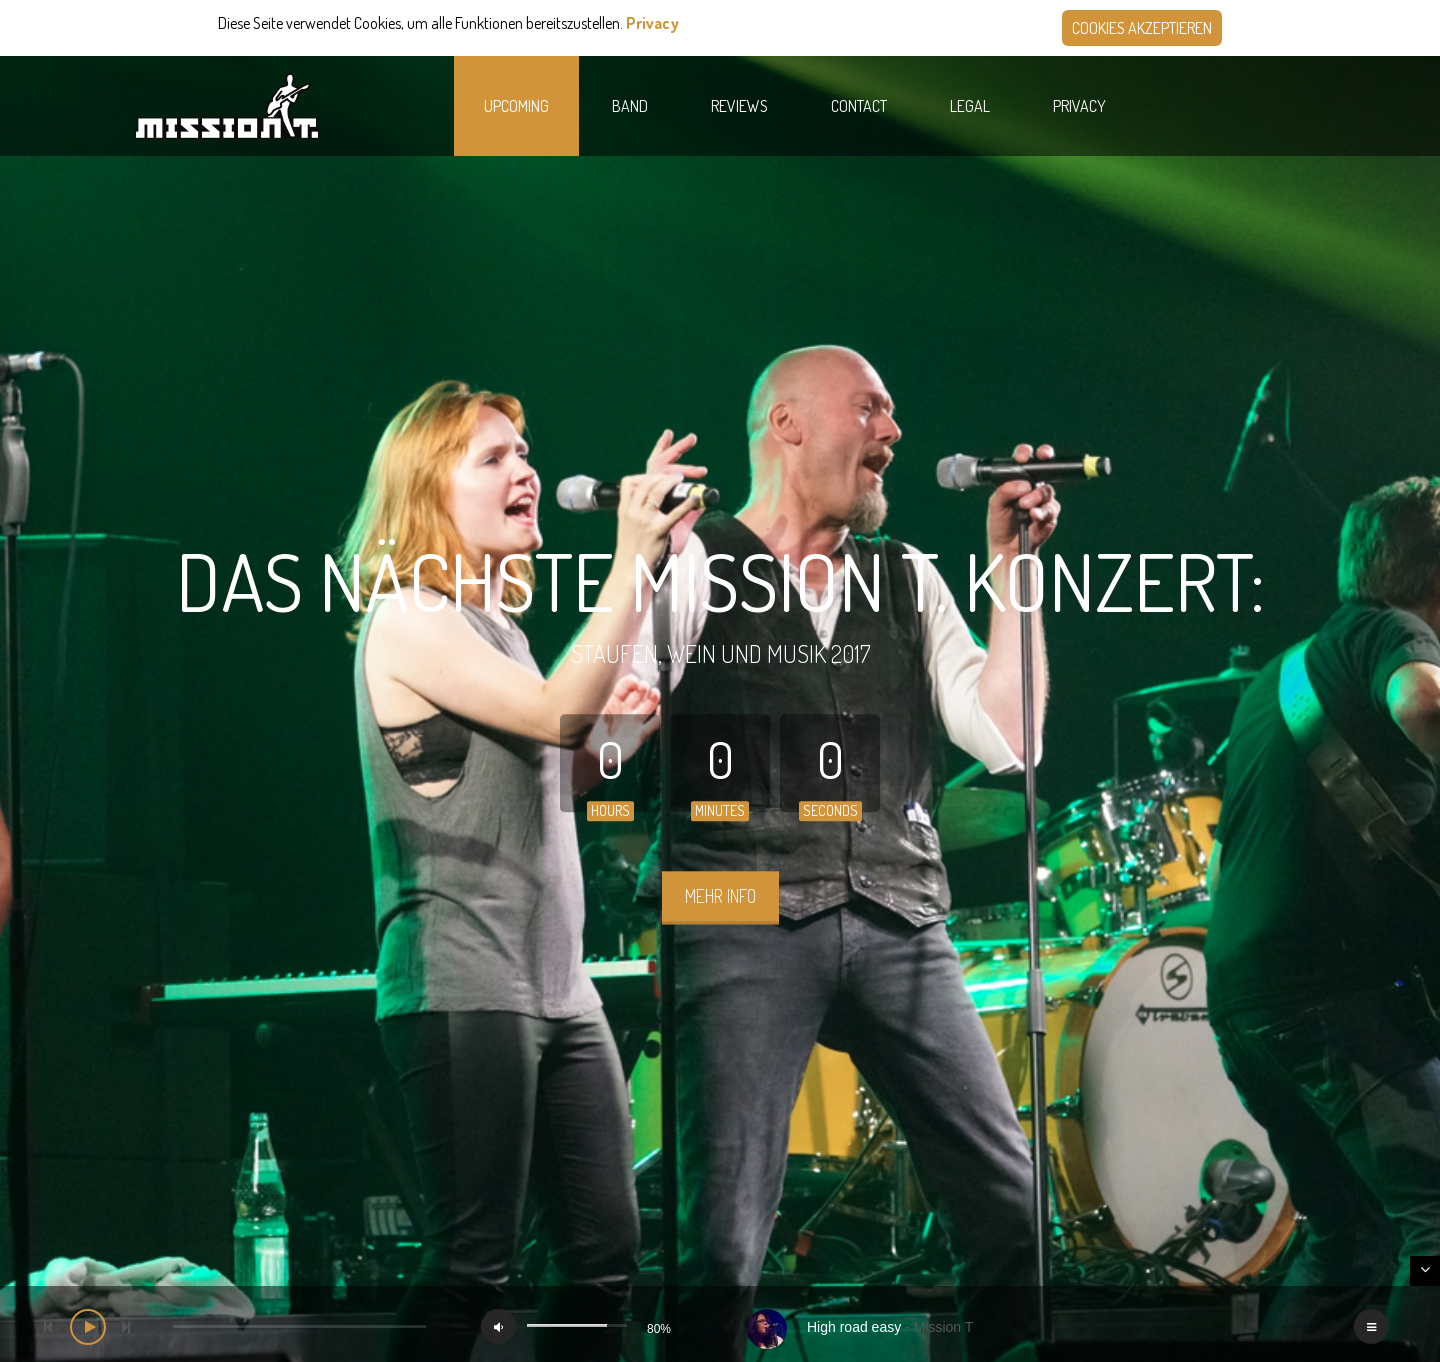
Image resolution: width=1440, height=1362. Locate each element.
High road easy (854, 1327)
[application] (720, 1324)
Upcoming (516, 106)
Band (630, 106)
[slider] (299, 1326)
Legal (970, 106)
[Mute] (498, 1326)
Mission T (944, 1327)
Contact (859, 106)
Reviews (739, 106)
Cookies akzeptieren (1142, 28)
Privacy (652, 23)
